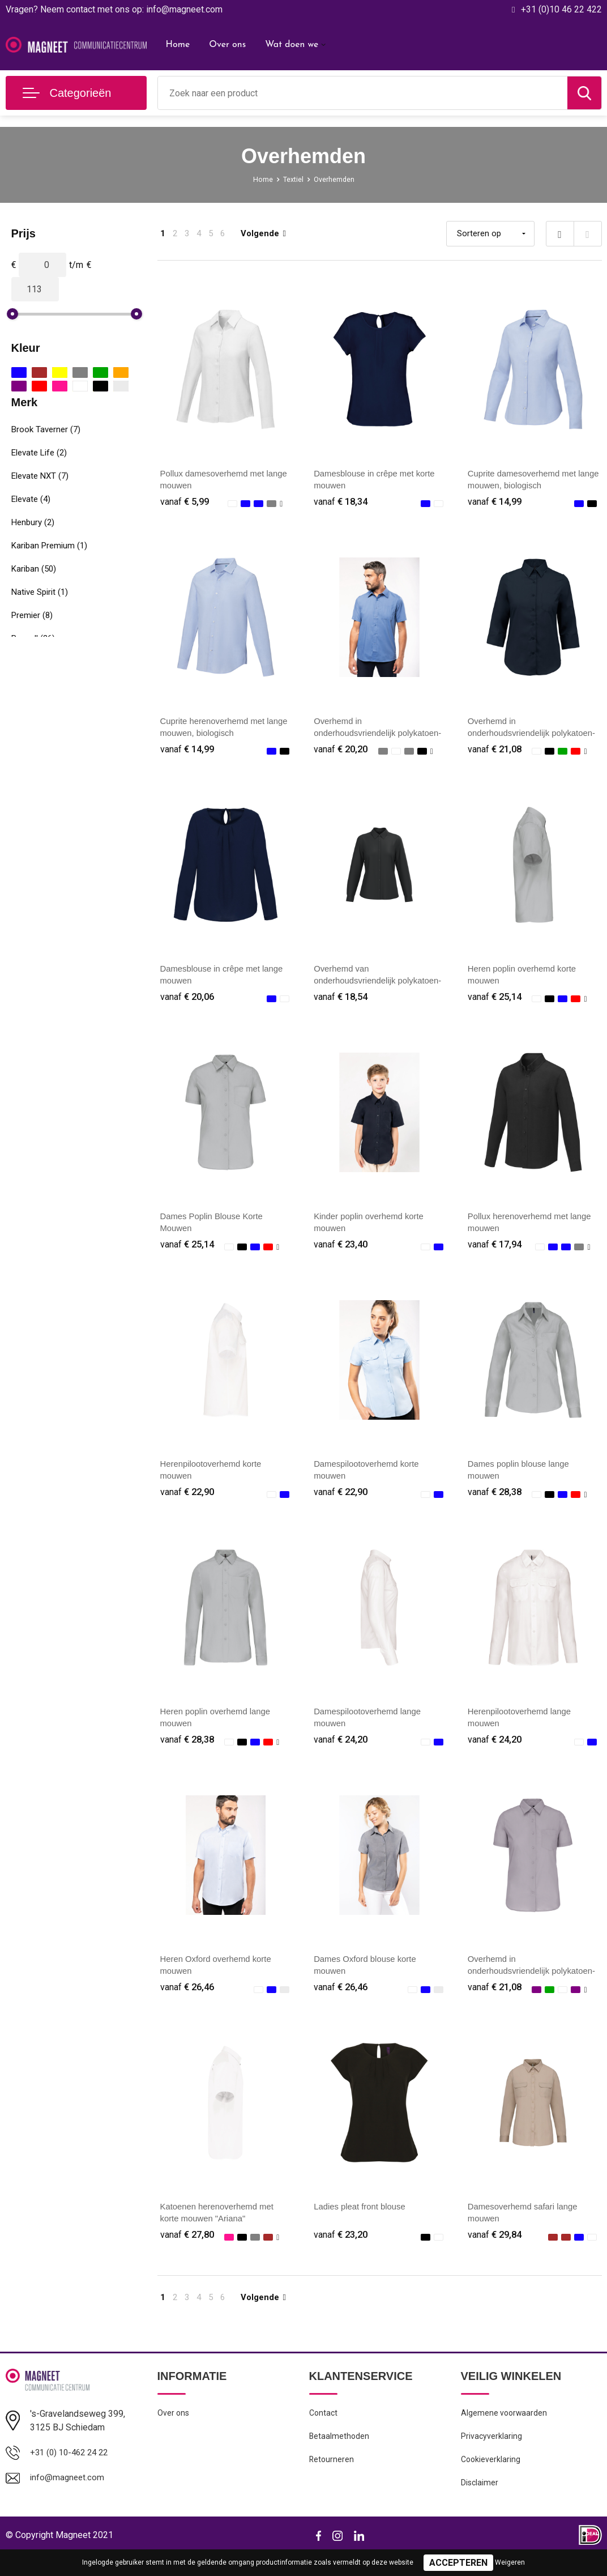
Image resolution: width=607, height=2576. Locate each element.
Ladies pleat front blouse (363, 2222)
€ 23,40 (342, 1252)
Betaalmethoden (339, 2456)
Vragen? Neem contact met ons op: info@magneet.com (114, 9)
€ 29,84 (496, 2251)
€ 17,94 (496, 1252)
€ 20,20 (342, 752)
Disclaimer (480, 2505)
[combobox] (362, 92)
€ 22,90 (188, 1502)
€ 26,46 (188, 2001)
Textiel (292, 179)
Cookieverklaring (491, 2481)
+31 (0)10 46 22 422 (561, 9)
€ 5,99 (185, 502)
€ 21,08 (496, 752)
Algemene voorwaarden (505, 2432)
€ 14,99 (496, 502)
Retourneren (332, 2481)
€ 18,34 (342, 502)
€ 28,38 (496, 1502)
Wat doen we (291, 44)
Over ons (227, 44)
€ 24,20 (342, 1751)
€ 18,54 (342, 1002)
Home (178, 44)
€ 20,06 (188, 1002)
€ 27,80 (188, 2251)
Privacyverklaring (492, 2456)
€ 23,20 (342, 2251)
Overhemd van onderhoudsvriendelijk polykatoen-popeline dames (369, 985)
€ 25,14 (496, 1002)
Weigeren (510, 2562)
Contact (324, 2432)
